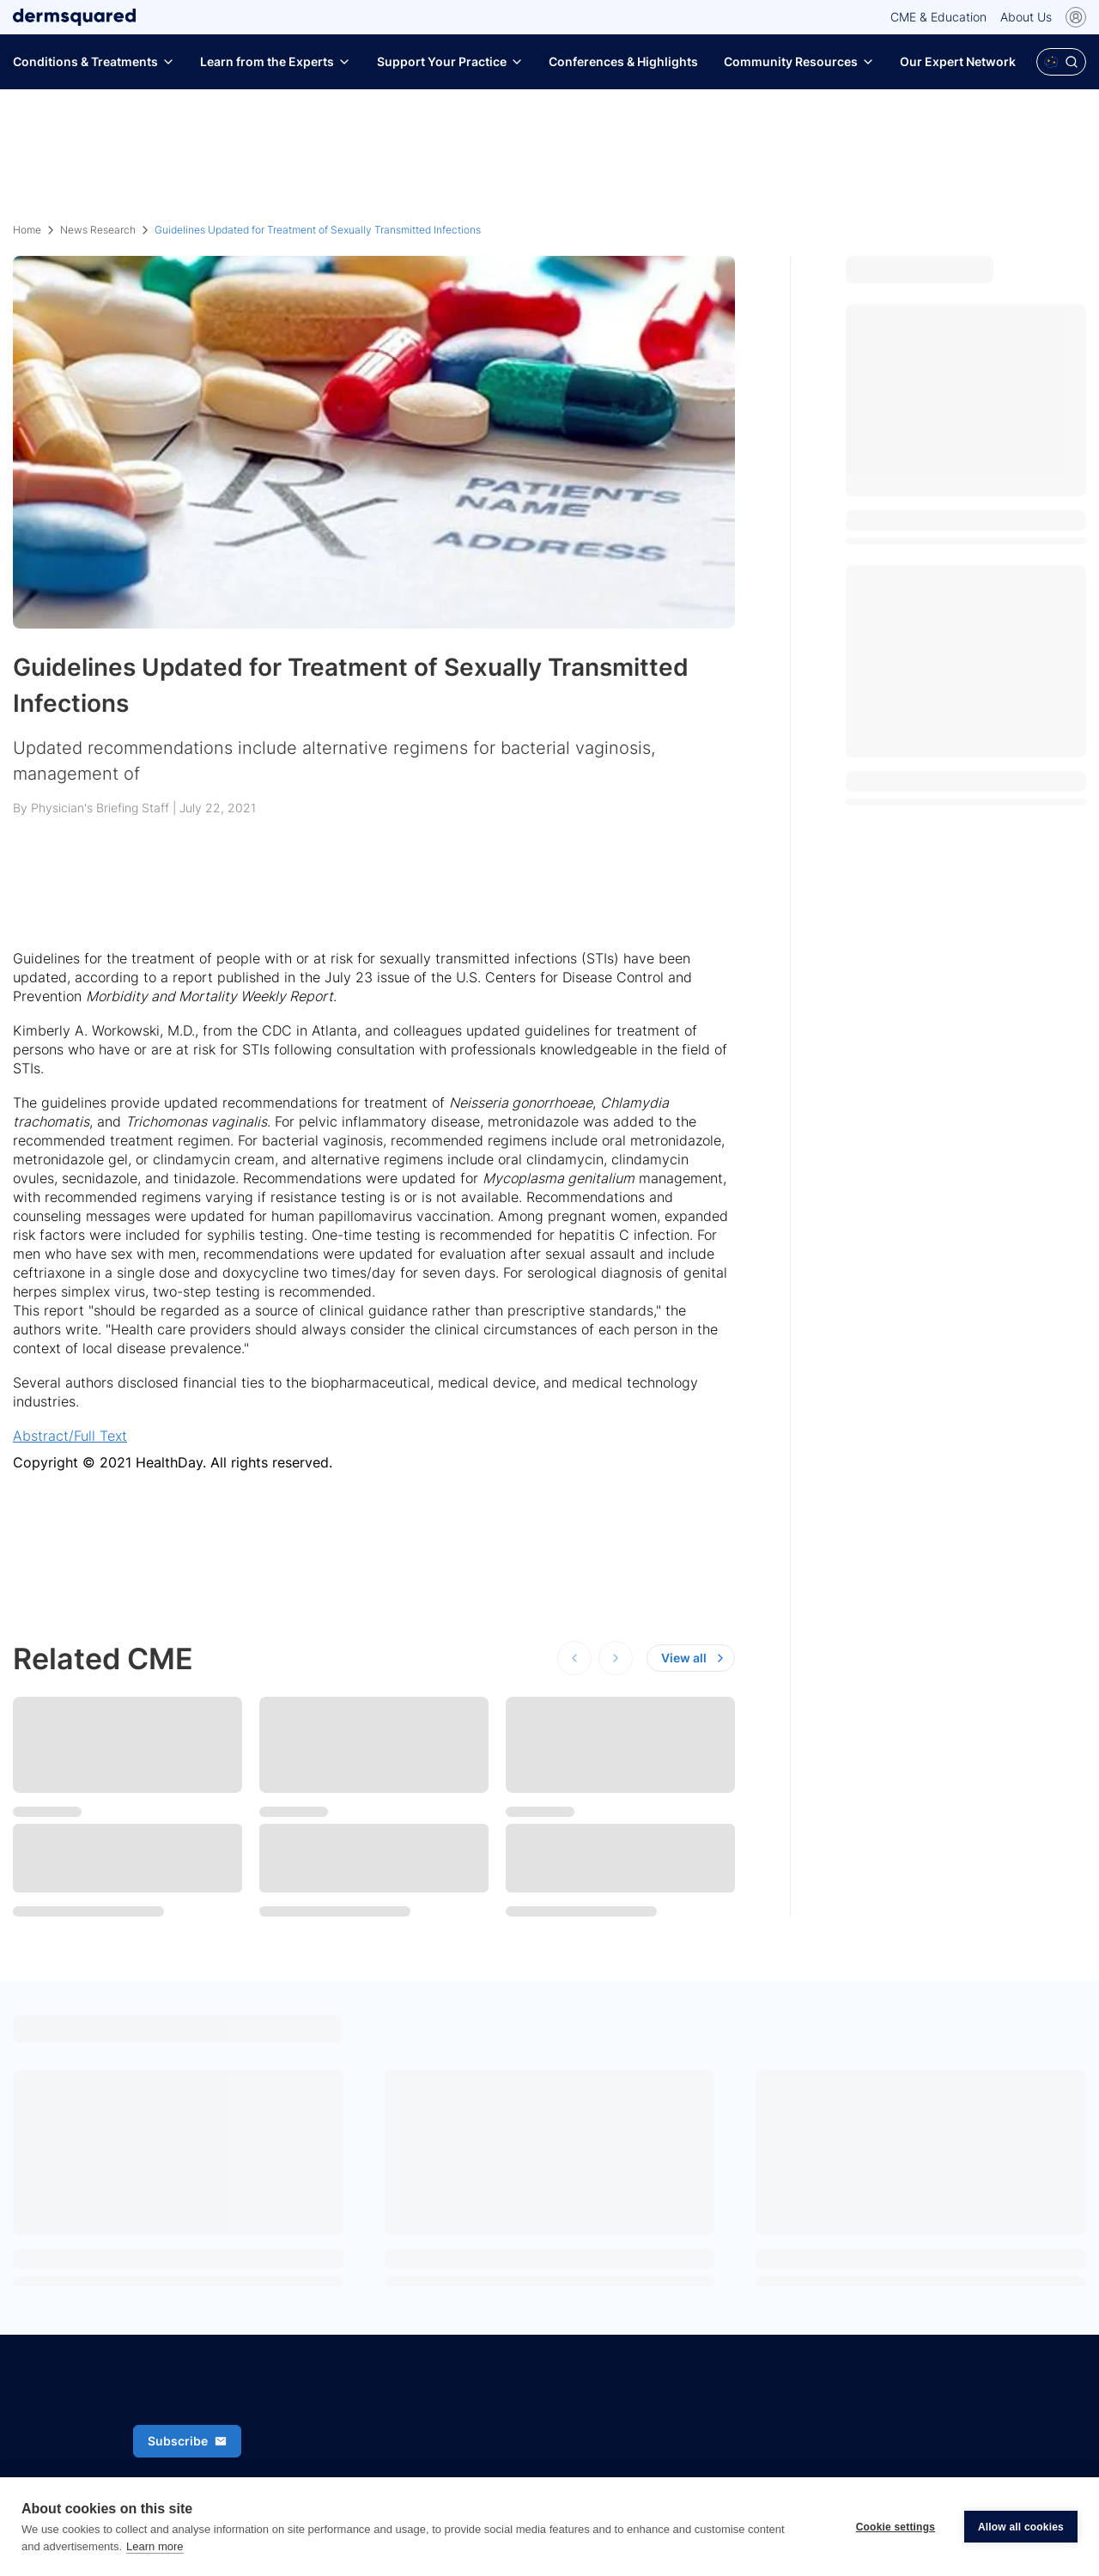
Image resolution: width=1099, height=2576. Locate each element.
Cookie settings (895, 2527)
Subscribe (187, 2440)
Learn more (154, 2546)
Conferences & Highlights (623, 61)
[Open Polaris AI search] (1061, 62)
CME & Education (938, 16)
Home (27, 229)
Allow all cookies (1021, 2527)
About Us (1026, 16)
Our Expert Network (958, 61)
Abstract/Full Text (70, 1435)
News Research (98, 229)
